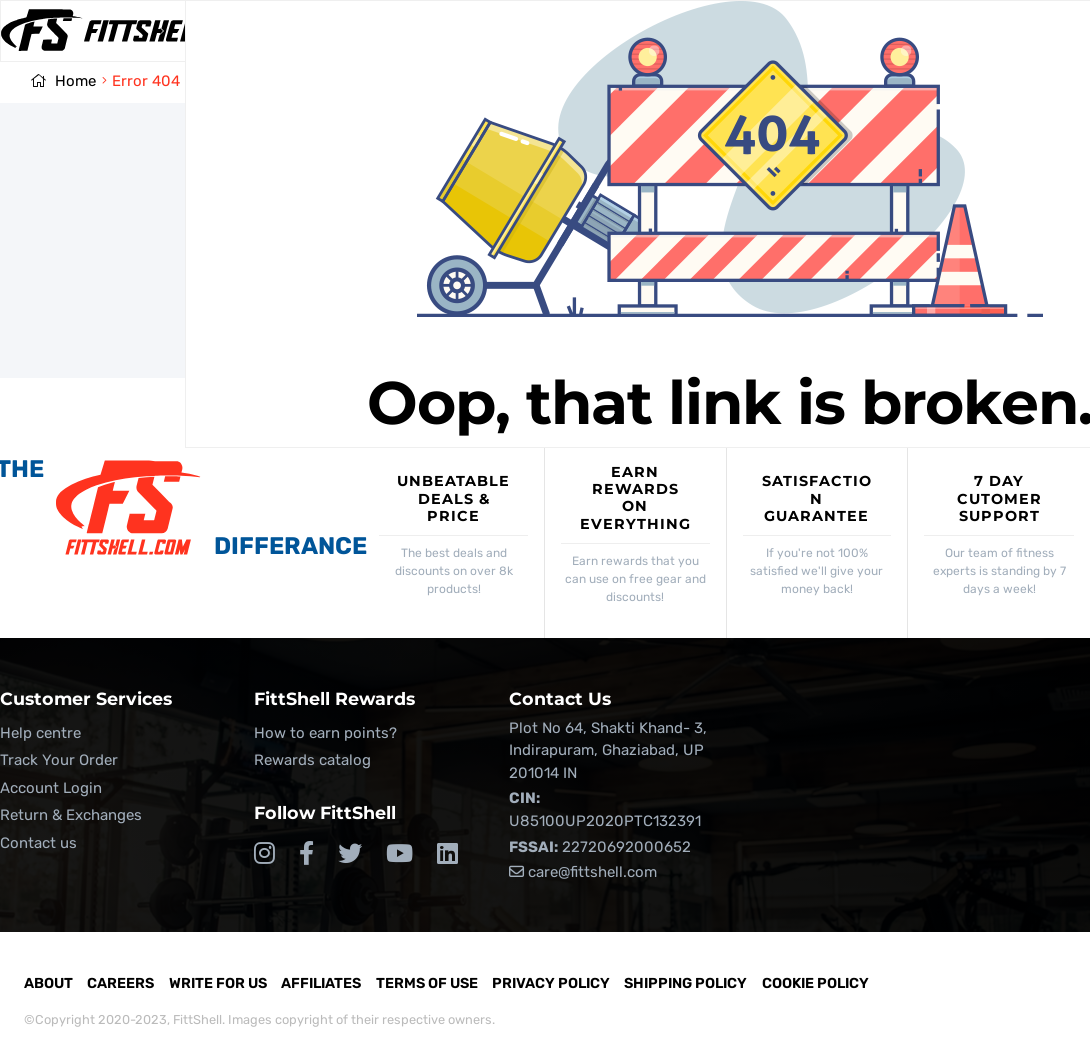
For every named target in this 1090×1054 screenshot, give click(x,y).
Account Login (51, 788)
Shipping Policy (685, 983)
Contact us (38, 843)
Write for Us (218, 983)
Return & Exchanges (71, 815)
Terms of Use (427, 983)
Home (75, 81)
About (48, 983)
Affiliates (321, 983)
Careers (120, 983)
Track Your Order (59, 760)
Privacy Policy (551, 983)
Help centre (40, 733)
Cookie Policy (815, 983)
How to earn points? (325, 733)
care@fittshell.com (583, 872)
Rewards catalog (312, 760)
